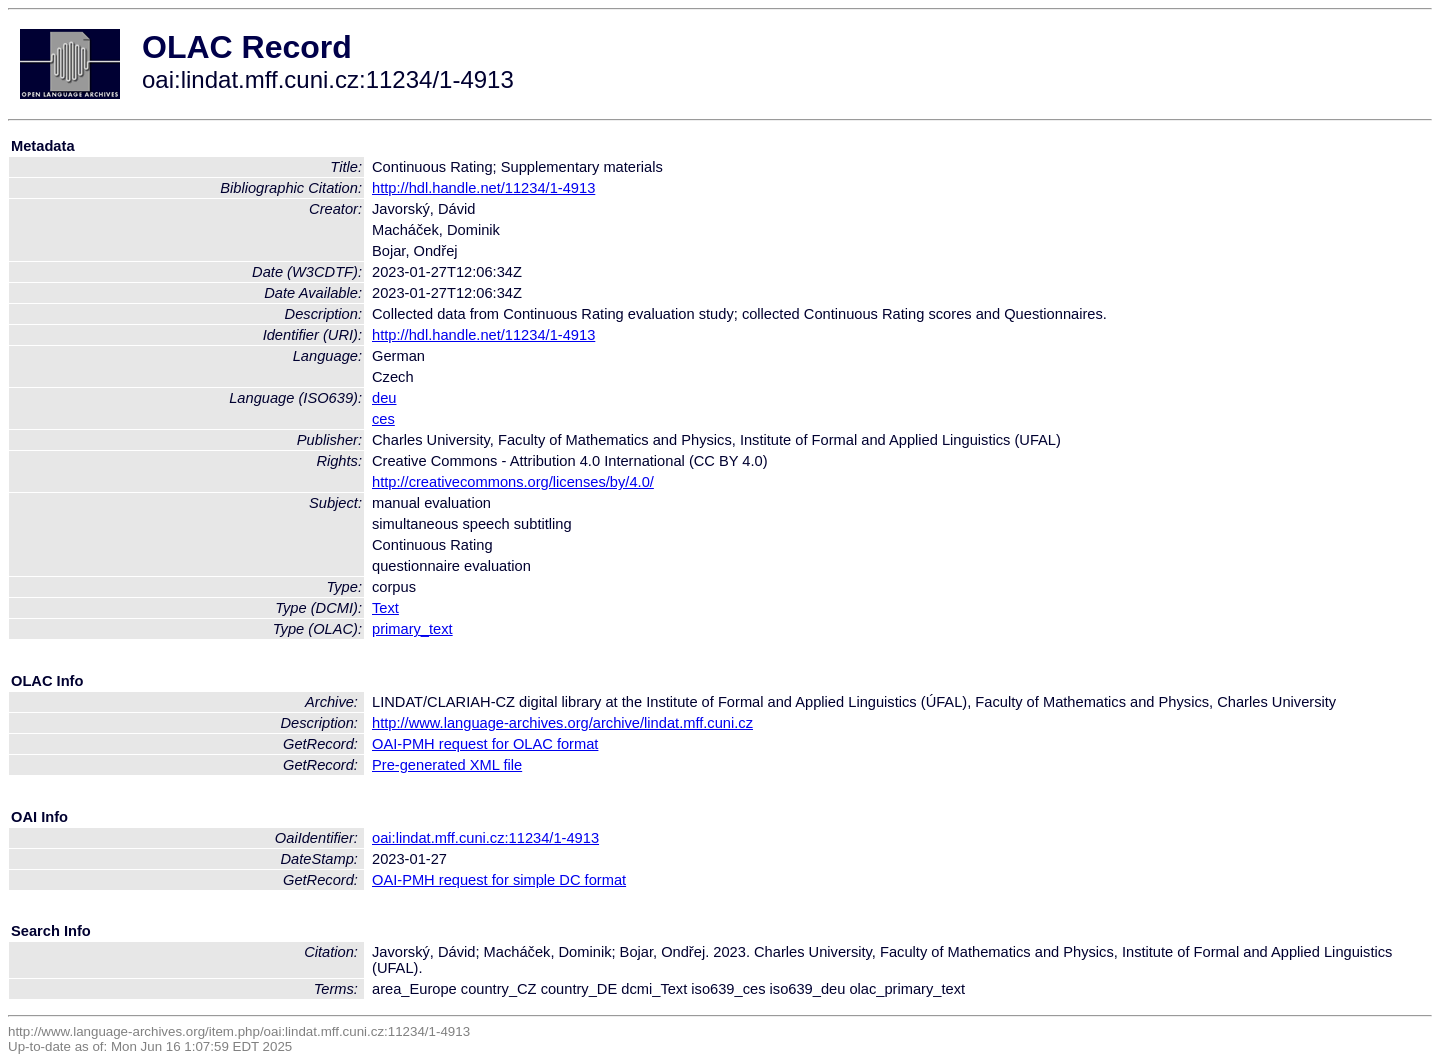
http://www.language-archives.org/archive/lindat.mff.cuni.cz (562, 723)
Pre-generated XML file (447, 765)
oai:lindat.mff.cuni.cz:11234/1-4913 (485, 838)
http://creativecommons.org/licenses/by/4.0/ (513, 482)
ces (383, 419)
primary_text (412, 629)
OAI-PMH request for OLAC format (485, 744)
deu (384, 398)
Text (385, 608)
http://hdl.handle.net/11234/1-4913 (483, 188)
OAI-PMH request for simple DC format (499, 880)
